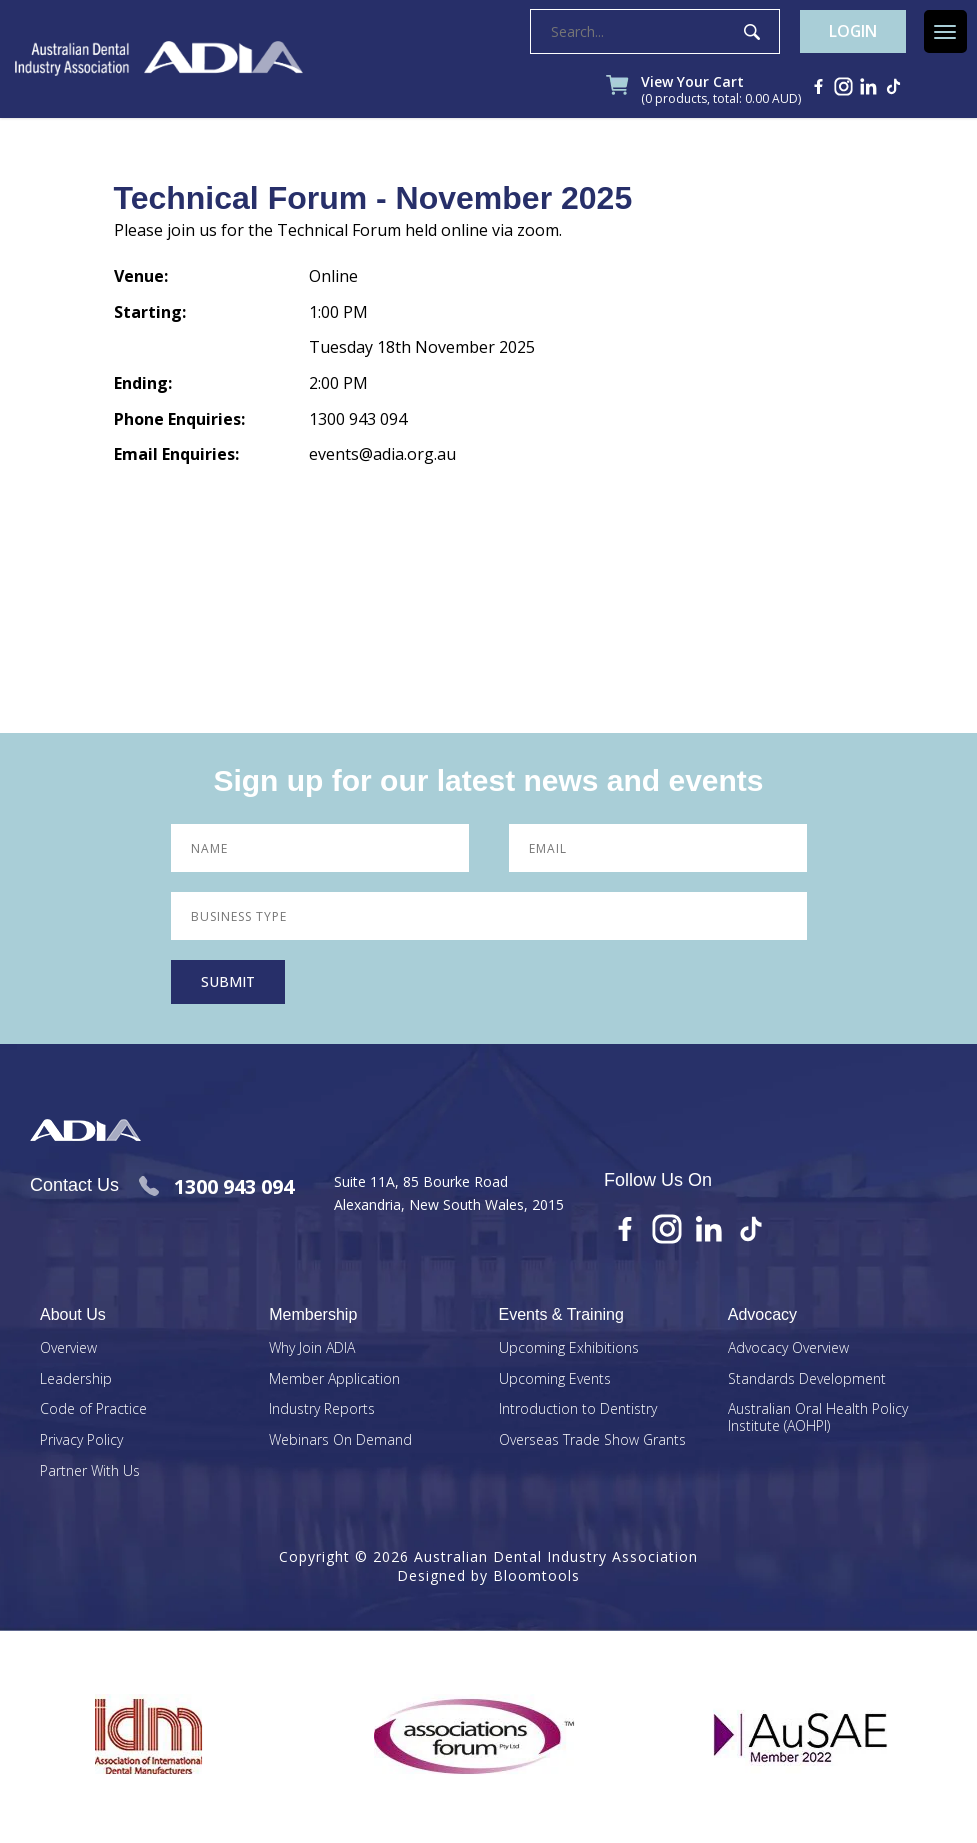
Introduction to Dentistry (578, 1411)
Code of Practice (93, 1411)
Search (749, 33)
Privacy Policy (81, 1441)
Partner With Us (90, 1472)
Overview (68, 1349)
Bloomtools (536, 1577)
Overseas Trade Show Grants (592, 1441)
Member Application (334, 1380)
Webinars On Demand (340, 1441)
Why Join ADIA (312, 1349)
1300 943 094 (216, 1187)
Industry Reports (322, 1411)
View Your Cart (722, 92)
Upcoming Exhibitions (569, 1349)
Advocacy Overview (788, 1349)
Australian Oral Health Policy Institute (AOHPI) (818, 1420)
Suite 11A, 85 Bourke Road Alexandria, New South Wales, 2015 (449, 1193)
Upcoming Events (555, 1380)
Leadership (76, 1380)
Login (852, 33)
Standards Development (807, 1380)
